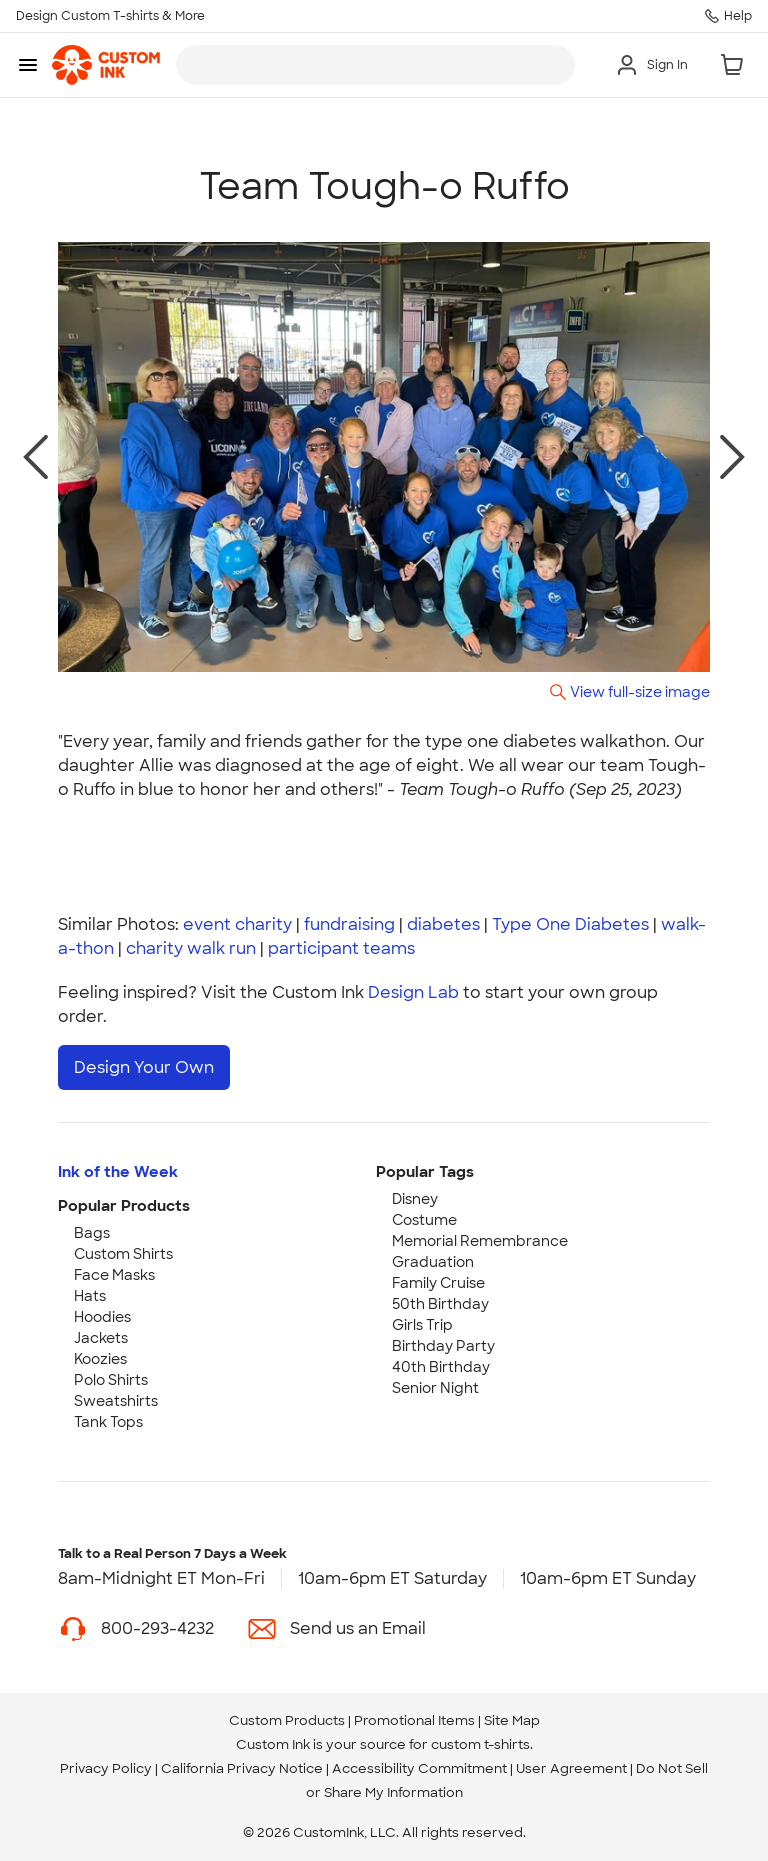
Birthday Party (443, 1346)
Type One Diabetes (570, 924)
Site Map (512, 1720)
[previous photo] (35, 457)
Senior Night (435, 1388)
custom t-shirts (480, 1744)
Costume (424, 1220)
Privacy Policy (106, 1768)
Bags (92, 1233)
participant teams (341, 948)
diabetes (443, 924)
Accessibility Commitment (419, 1768)
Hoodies (102, 1317)
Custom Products (287, 1720)
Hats (90, 1296)
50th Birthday (440, 1304)
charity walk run (191, 948)
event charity (237, 924)
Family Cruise (438, 1283)
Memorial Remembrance (480, 1241)
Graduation (433, 1262)
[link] (106, 65)
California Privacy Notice (242, 1768)
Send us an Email (358, 1628)
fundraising (349, 924)
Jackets (101, 1338)
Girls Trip (422, 1325)
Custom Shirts (123, 1254)
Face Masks (114, 1275)
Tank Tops (108, 1422)
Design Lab (413, 992)
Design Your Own (144, 1067)
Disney (415, 1199)
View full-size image (640, 691)
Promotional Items (414, 1720)
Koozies (100, 1359)
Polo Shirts (111, 1380)
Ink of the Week (118, 1172)
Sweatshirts (116, 1401)
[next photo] (732, 457)
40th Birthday (441, 1367)
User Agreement (571, 1768)
